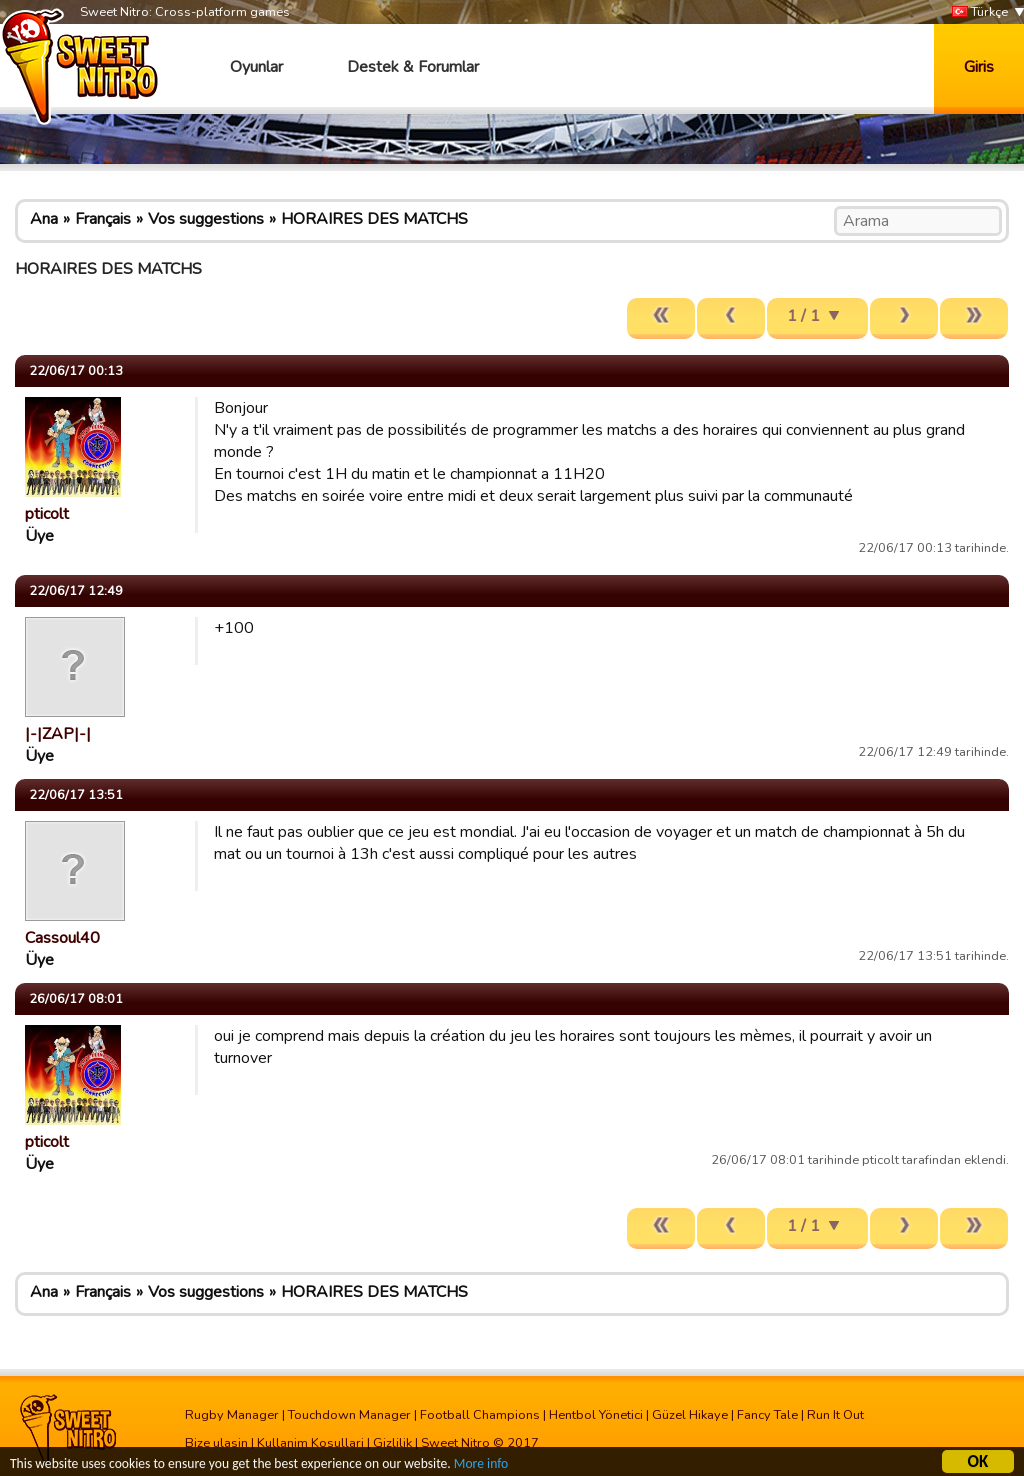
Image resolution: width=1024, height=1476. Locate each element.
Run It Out (835, 1415)
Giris (979, 67)
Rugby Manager (232, 1415)
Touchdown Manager (349, 1415)
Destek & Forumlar (413, 67)
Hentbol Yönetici (596, 1415)
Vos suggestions (206, 219)
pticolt (47, 514)
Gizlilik (392, 1443)
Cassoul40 (62, 938)
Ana (44, 219)
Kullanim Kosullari (310, 1443)
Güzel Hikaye (690, 1415)
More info (481, 1465)
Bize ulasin (216, 1443)
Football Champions (480, 1415)
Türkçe (980, 12)
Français (103, 219)
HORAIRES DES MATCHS (374, 219)
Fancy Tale (767, 1415)
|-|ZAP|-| (58, 734)
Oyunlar (256, 67)
